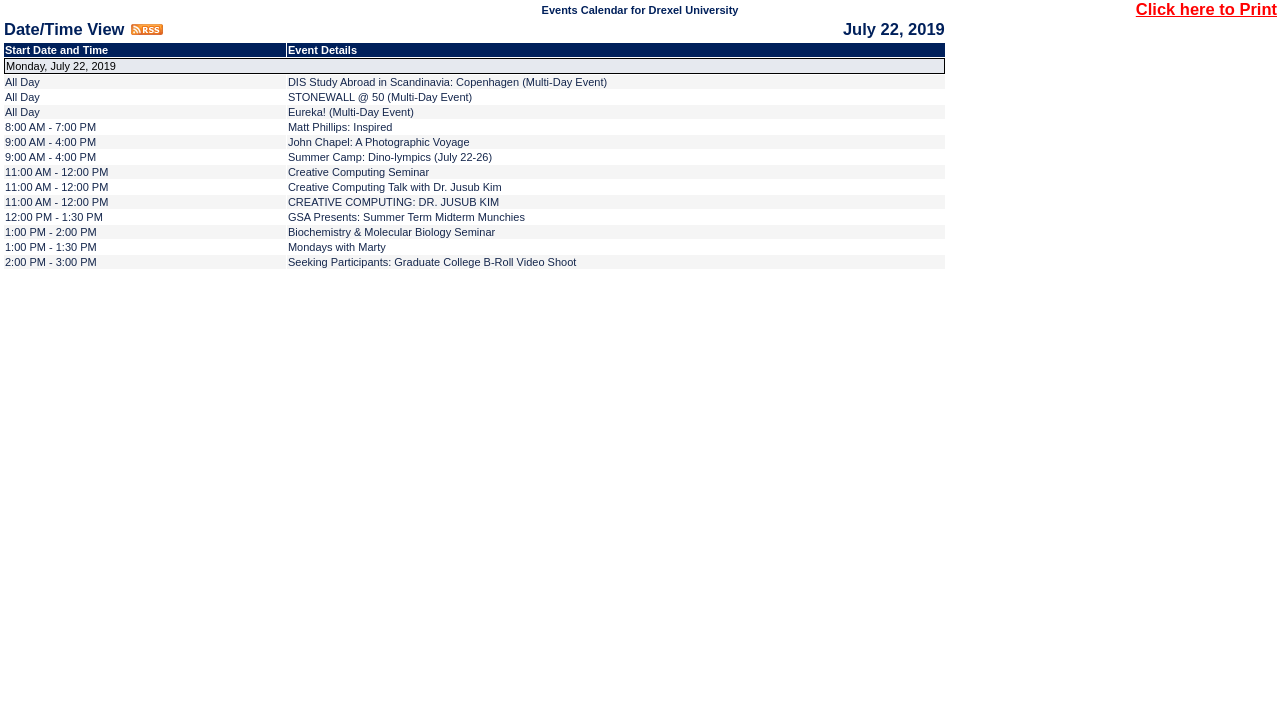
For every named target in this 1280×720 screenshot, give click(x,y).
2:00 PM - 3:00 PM (51, 262)
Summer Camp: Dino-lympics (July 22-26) (390, 157)
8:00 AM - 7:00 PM (50, 127)
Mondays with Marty (337, 247)
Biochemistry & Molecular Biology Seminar (391, 232)
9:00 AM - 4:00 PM (50, 142)
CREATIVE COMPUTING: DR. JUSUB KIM (393, 202)
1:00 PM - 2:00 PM (51, 232)
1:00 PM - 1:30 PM (51, 247)
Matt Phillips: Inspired (340, 127)
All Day (22, 82)
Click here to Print (1206, 9)
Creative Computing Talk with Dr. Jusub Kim (395, 187)
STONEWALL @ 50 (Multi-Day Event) (380, 97)
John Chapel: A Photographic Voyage (379, 142)
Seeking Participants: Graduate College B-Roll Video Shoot (432, 262)
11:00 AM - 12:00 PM (56, 172)
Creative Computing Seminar (358, 172)
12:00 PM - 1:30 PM (54, 217)
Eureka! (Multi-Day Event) (351, 112)
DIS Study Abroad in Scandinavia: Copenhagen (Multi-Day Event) (447, 82)
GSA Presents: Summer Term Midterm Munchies (406, 217)
